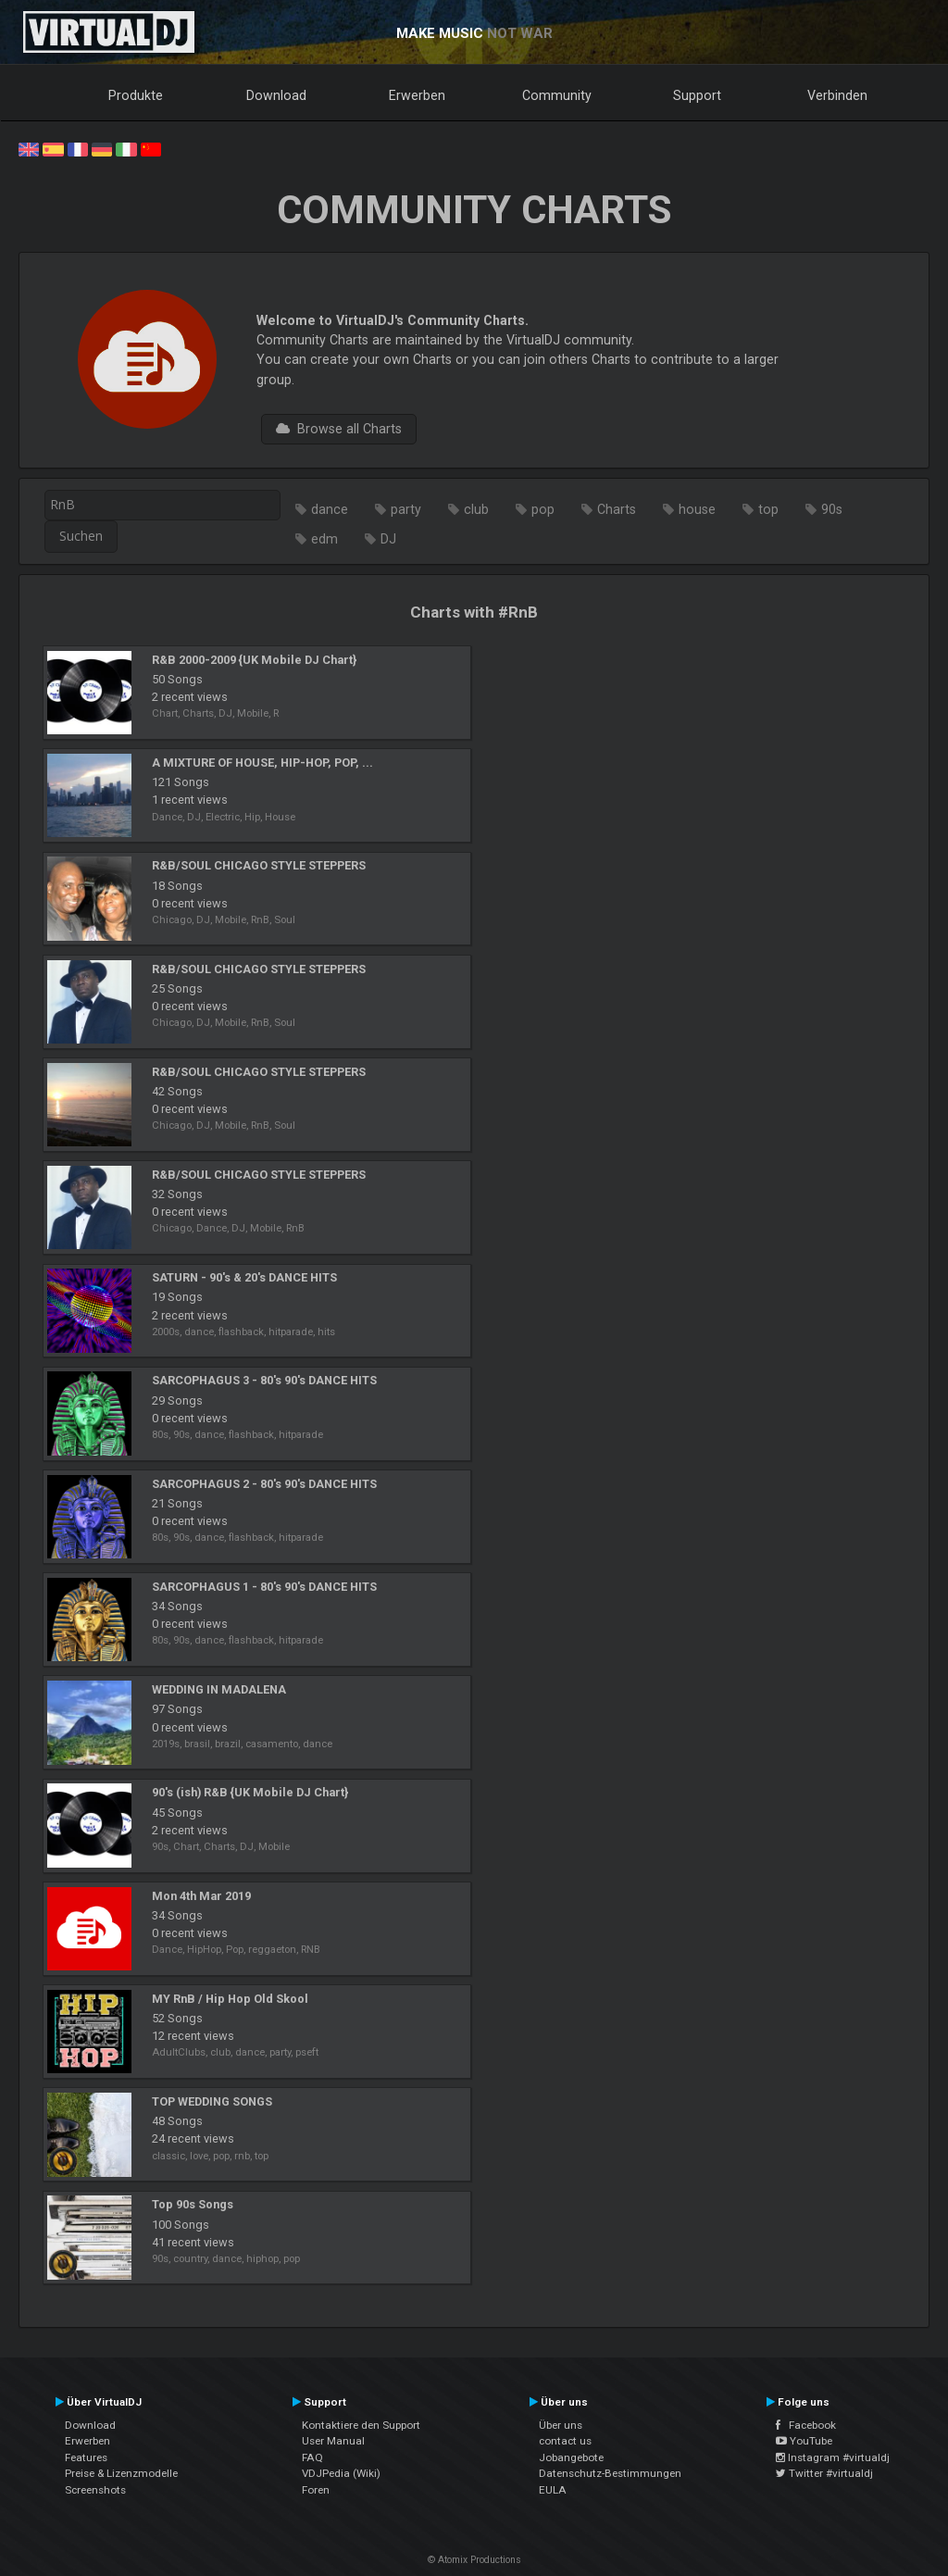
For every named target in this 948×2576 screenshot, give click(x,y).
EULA (553, 2489)
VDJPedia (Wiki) (341, 2473)
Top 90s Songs (192, 2204)
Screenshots (95, 2489)
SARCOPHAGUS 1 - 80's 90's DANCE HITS (264, 1587)
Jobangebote (571, 2457)
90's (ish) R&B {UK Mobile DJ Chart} (250, 1792)
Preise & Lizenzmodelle (121, 2473)
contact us (565, 2440)
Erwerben (417, 95)
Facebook (806, 2425)
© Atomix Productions (474, 2560)
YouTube (804, 2440)
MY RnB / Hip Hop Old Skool (230, 1999)
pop (543, 509)
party (406, 509)
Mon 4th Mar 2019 (201, 1896)
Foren (316, 2489)
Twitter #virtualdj (824, 2473)
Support (697, 95)
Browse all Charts (339, 428)
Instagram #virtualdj (833, 2457)
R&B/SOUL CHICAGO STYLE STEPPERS (259, 865)
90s (831, 509)
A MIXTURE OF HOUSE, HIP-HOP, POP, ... (262, 762)
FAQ (312, 2457)
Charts (616, 509)
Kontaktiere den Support (361, 2425)
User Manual (333, 2440)
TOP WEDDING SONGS (212, 2101)
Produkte (135, 95)
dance (329, 509)
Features (86, 2457)
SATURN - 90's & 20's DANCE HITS (244, 1277)
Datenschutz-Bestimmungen (610, 2473)
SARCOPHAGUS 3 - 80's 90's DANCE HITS (264, 1380)
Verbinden (837, 95)
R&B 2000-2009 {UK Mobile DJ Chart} (254, 660)
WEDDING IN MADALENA (219, 1689)
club (476, 509)
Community (557, 95)
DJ (388, 538)
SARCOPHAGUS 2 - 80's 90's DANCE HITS (264, 1484)
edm (324, 538)
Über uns (560, 2425)
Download (276, 95)
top (768, 509)
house (697, 509)
